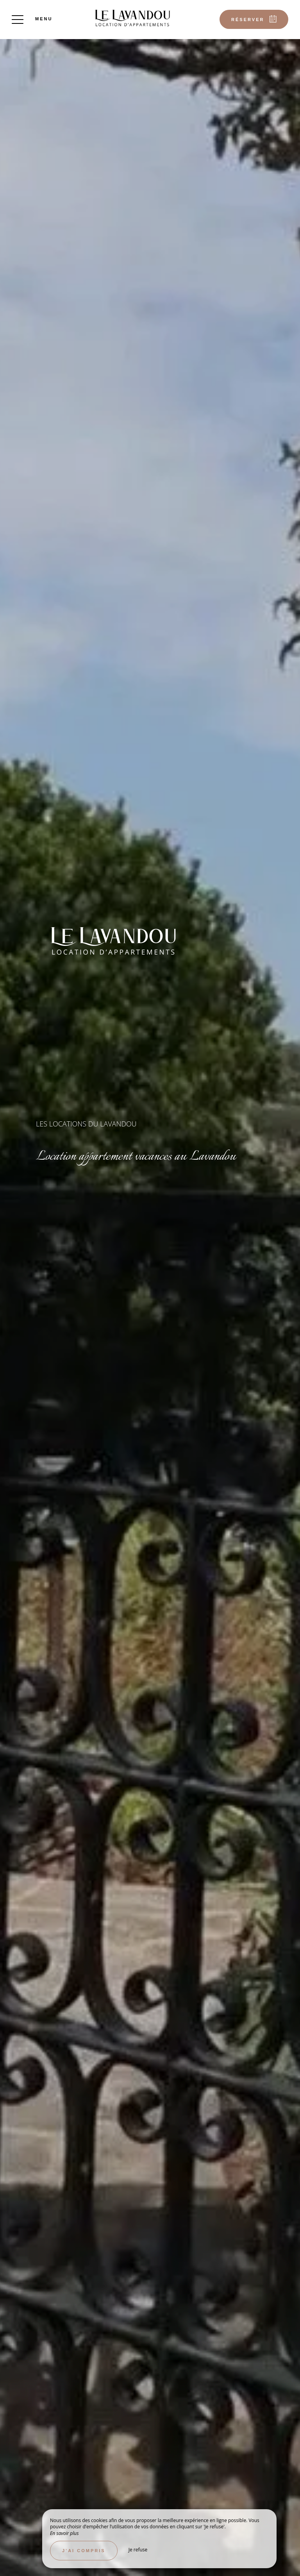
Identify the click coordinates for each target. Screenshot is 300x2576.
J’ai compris (83, 2550)
